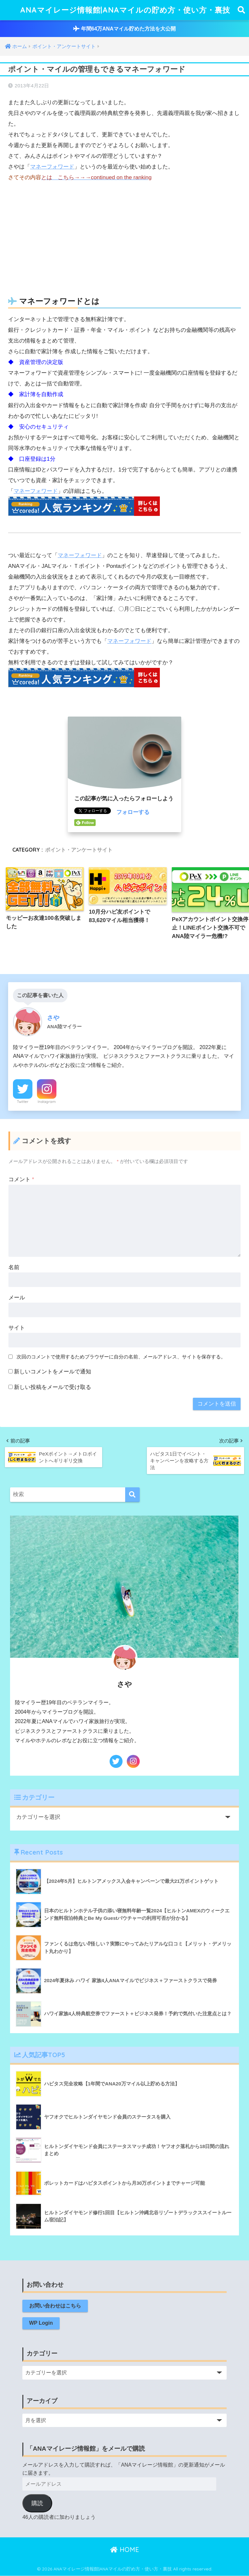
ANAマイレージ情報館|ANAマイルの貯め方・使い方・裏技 (125, 10)
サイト (16, 1328)
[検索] (132, 1495)
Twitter (23, 1102)
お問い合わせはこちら (55, 2306)
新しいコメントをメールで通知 (52, 1372)
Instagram (47, 1102)
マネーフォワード (52, 167)
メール (16, 1297)
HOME (124, 2550)
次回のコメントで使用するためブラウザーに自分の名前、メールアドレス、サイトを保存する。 (121, 1356)
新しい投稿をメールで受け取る (52, 1387)
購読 (37, 2503)
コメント (21, 1179)
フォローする (132, 812)
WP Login (41, 2323)
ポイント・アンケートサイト (79, 849)
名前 (13, 1267)
